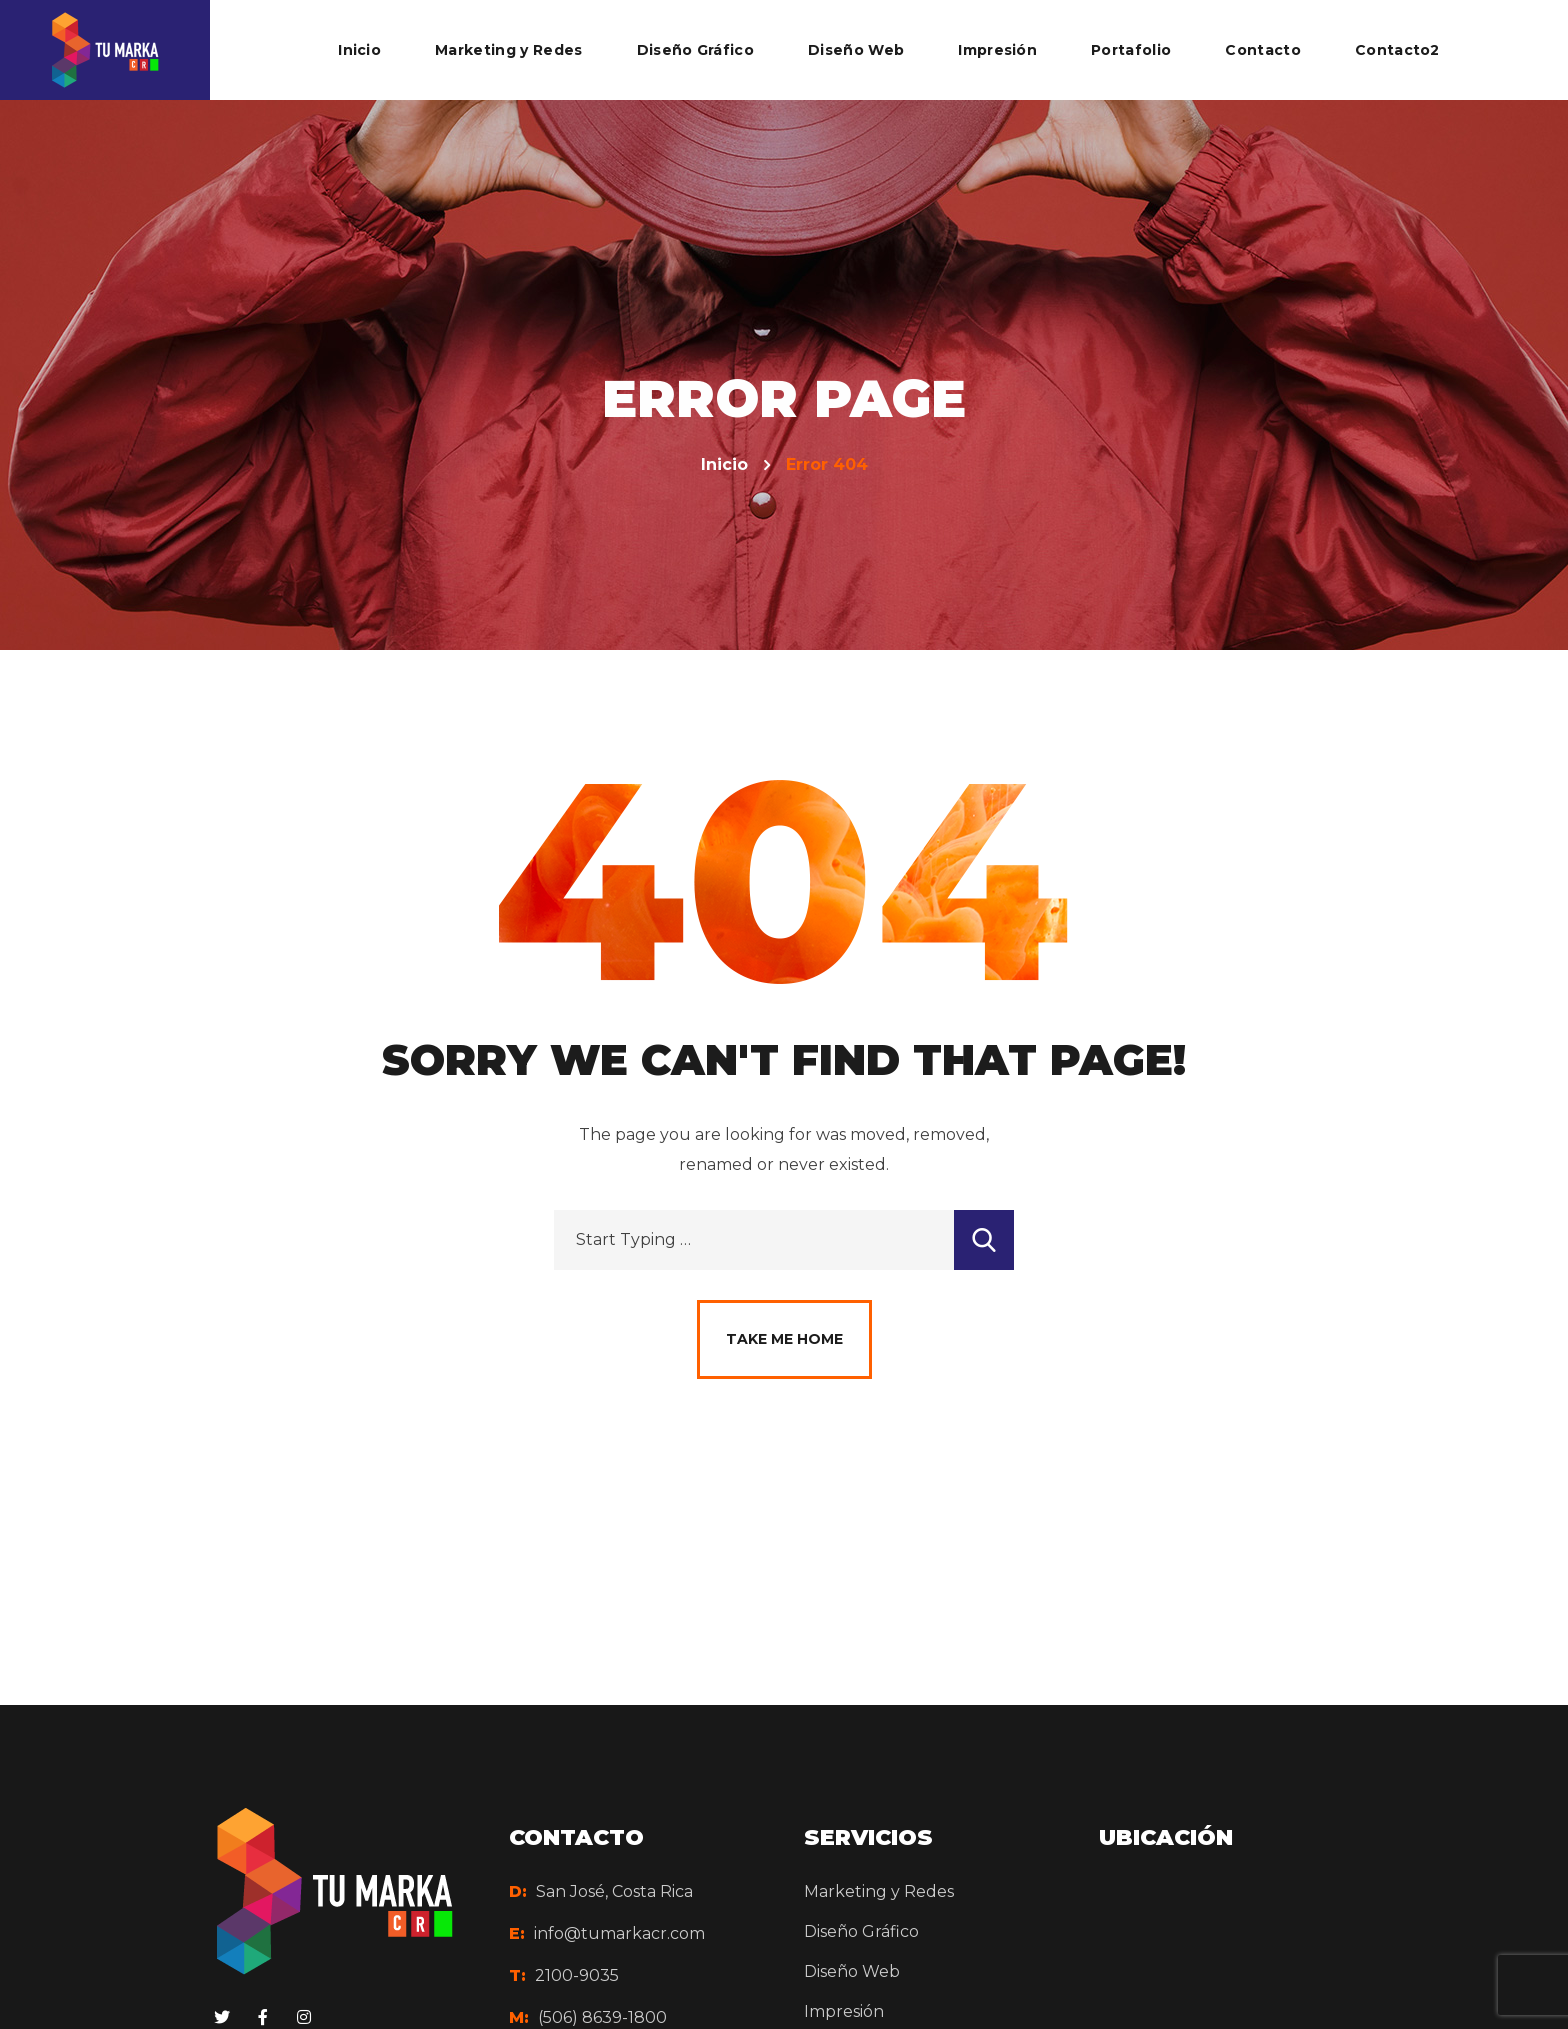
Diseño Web (852, 1971)
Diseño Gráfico (861, 1931)
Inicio (724, 464)
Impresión (844, 2011)
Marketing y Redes (879, 1891)
